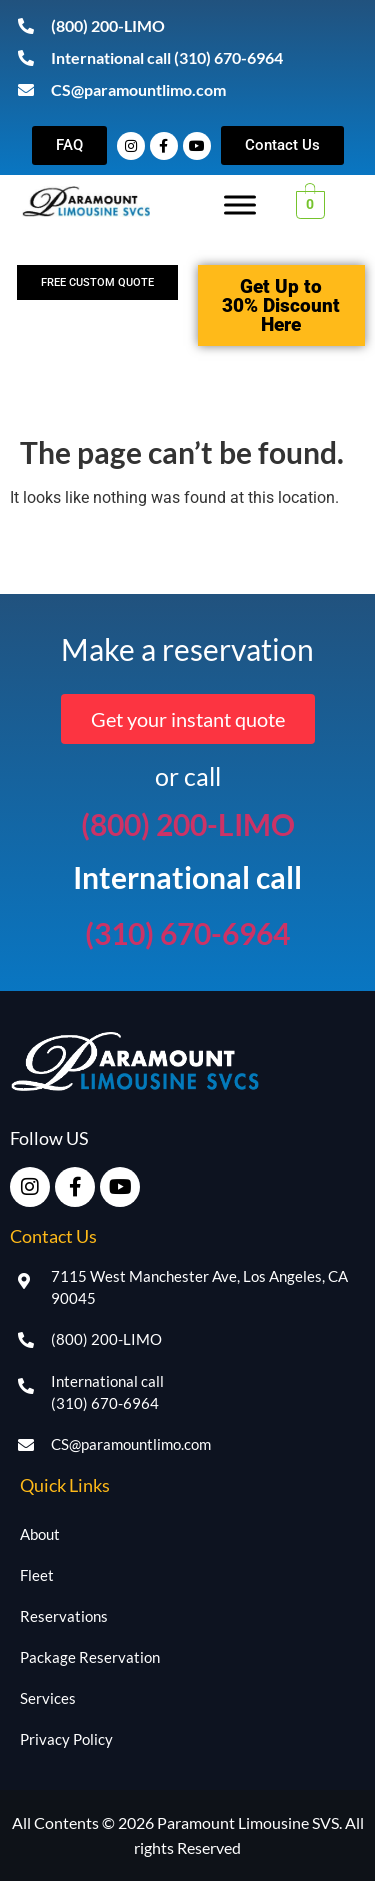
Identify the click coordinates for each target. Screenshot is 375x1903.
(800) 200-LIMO (188, 824)
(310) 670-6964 (187, 933)
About (40, 1534)
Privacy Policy (66, 1739)
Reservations (64, 1616)
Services (48, 1698)
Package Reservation (90, 1657)
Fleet (37, 1575)
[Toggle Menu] (240, 204)
